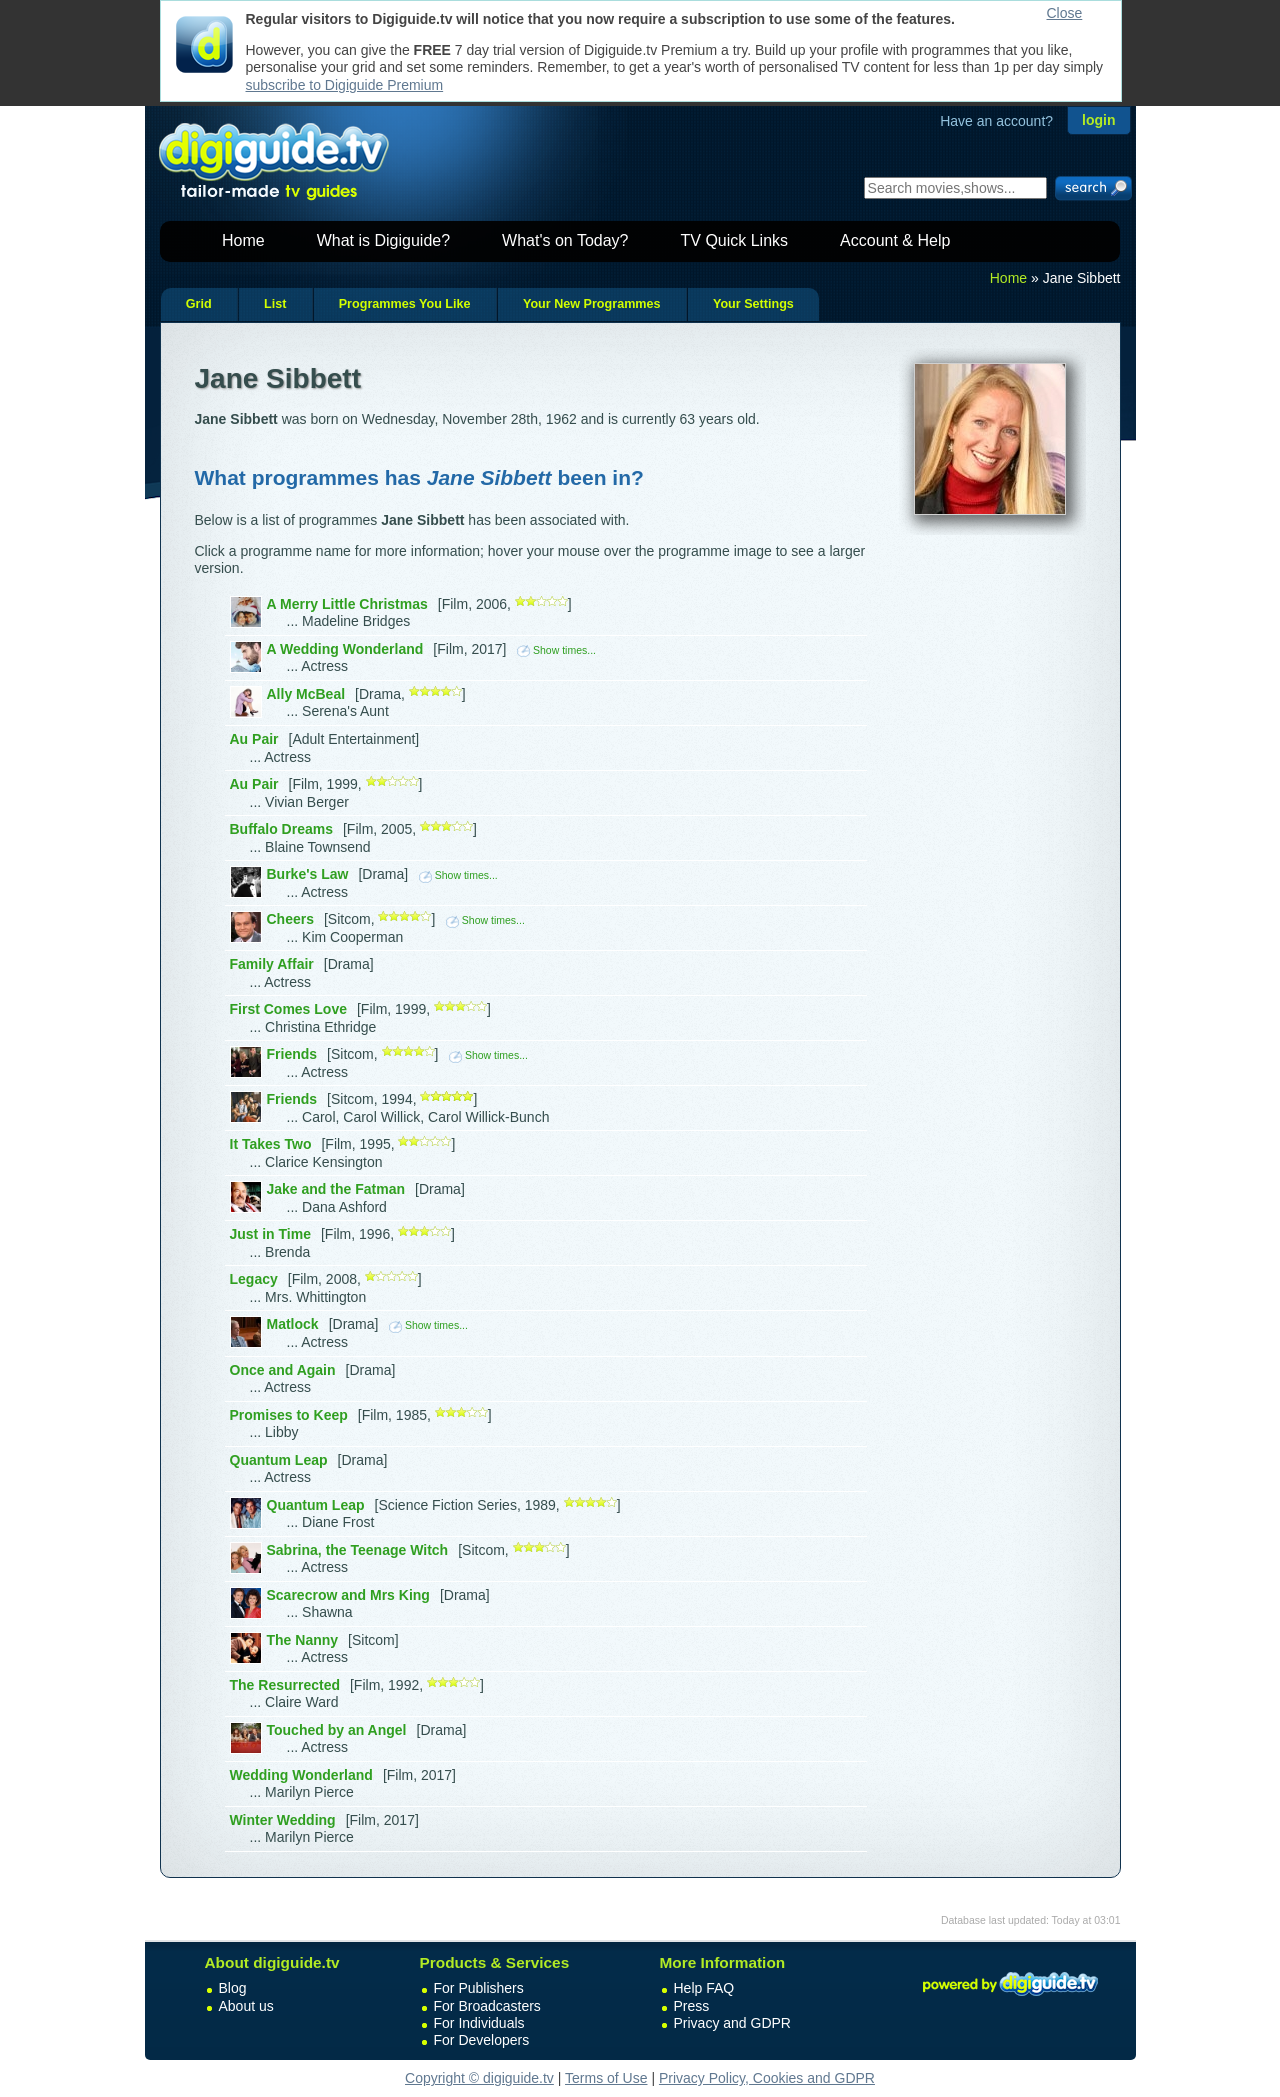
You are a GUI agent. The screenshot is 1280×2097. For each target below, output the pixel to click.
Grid (199, 304)
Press (692, 2006)
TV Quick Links (734, 240)
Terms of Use (606, 2078)
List (275, 304)
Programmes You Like (405, 304)
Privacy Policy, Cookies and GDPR (767, 2078)
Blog (233, 1988)
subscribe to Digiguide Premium (345, 85)
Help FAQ (704, 1988)
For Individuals (479, 2023)
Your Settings (753, 304)
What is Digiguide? (383, 240)
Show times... (556, 650)
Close (1065, 13)
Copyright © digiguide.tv (479, 2078)
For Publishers (479, 1988)
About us (246, 2006)
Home (243, 240)
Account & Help (895, 240)
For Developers (482, 2040)
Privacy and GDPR (732, 2023)
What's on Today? (565, 240)
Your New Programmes (592, 304)
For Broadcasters (487, 2006)
